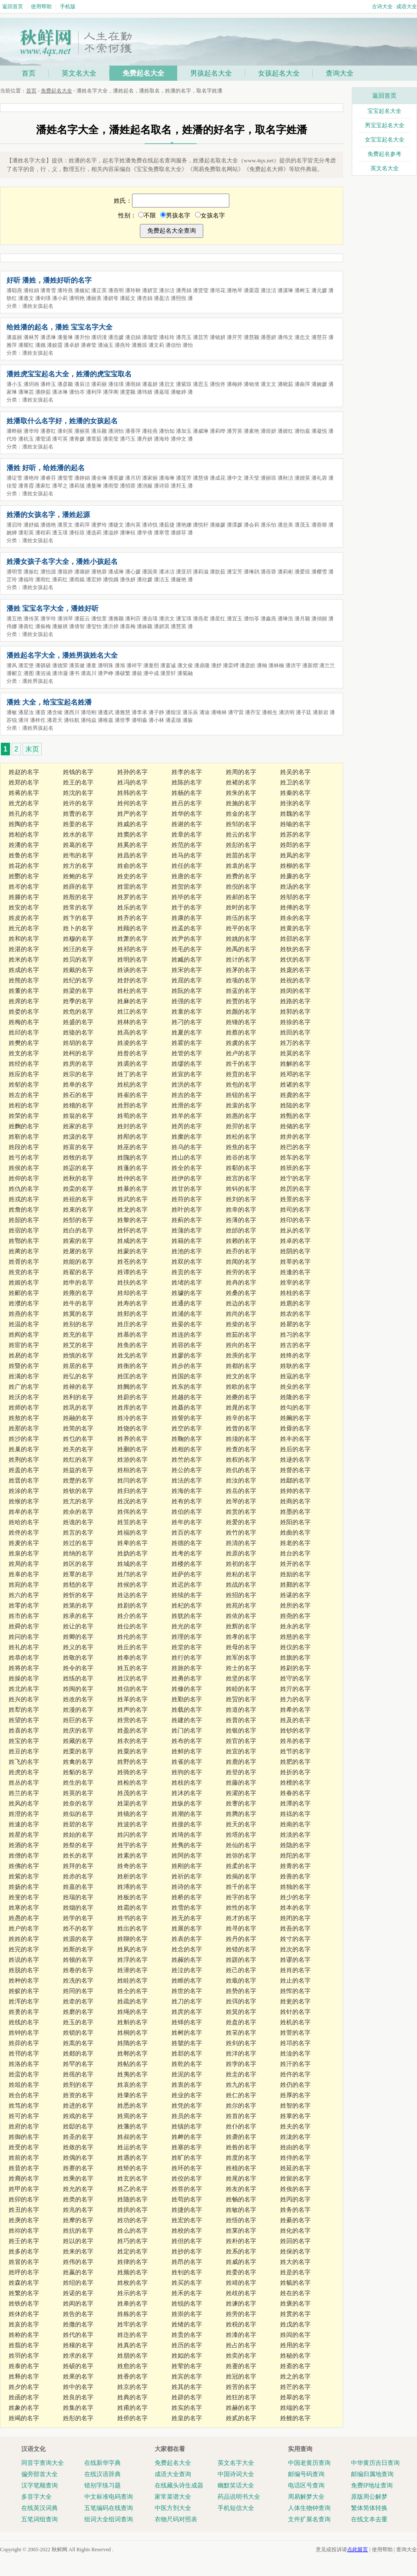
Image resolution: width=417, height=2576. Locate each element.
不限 (147, 215)
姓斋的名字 (295, 2366)
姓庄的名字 (132, 1324)
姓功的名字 (132, 2220)
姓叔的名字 (132, 2137)
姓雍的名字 (78, 1293)
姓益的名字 (78, 1470)
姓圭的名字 (241, 2074)
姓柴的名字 (241, 1324)
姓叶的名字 (187, 1209)
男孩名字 (175, 215)
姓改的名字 (78, 1699)
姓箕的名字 (241, 2012)
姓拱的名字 (132, 2210)
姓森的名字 (24, 2283)
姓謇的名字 (241, 1803)
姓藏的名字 (78, 1741)
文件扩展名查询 (309, 2519)
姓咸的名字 (132, 1241)
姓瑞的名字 (78, 1897)
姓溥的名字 (132, 1887)
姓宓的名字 (78, 1168)
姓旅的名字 (187, 1668)
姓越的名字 (187, 1397)
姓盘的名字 (241, 2022)
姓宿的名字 (24, 1230)
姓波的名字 (132, 1824)
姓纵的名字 (187, 1803)
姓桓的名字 (132, 1470)
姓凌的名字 (132, 1043)
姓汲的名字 (78, 1136)
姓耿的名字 (295, 1366)
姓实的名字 (187, 2408)
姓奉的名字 (132, 1657)
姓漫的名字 (78, 1709)
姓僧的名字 (24, 1855)
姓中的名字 (78, 2387)
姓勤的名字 (187, 1699)
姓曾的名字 (241, 1428)
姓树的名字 (187, 2032)
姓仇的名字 (24, 1189)
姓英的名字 (78, 1793)
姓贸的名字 (241, 1699)
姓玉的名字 (78, 2022)
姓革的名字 (132, 1699)
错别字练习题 (102, 2485)
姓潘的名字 (24, 845)
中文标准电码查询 (108, 2497)
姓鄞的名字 (295, 1584)
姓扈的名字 (295, 1303)
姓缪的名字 (187, 1064)
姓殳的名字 (295, 1387)
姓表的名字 (187, 1939)
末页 (32, 749)
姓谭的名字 (132, 1272)
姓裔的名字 (24, 2178)
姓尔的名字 (241, 2105)
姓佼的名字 (187, 2178)
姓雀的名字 (187, 1762)
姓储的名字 (295, 1126)
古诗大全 (382, 6)
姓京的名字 (132, 2387)
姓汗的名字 (295, 2064)
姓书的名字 (132, 1918)
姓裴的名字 (241, 1105)
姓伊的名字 (187, 1178)
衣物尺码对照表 (176, 2519)
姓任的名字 (187, 866)
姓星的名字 (24, 1835)
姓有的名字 (187, 1501)
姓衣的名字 (132, 1741)
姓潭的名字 (295, 1803)
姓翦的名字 (24, 2345)
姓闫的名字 (132, 1480)
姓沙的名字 (24, 1439)
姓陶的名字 (24, 824)
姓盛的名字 (78, 1022)
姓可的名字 (24, 2116)
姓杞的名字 (187, 1605)
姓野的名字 (132, 1762)
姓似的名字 (78, 1814)
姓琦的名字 (187, 1835)
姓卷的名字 (78, 1970)
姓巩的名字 (78, 1407)
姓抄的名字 (187, 2251)
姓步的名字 (187, 1366)
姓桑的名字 (241, 1293)
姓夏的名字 (187, 1032)
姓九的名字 (241, 2085)
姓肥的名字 (295, 1762)
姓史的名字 (132, 876)
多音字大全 (36, 2497)
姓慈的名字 (295, 1637)
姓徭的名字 (78, 2074)
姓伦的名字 (132, 1637)
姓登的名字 (241, 1772)
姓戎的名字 (24, 1199)
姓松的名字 (241, 1136)
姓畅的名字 (241, 2199)
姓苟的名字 (187, 2199)
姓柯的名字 (78, 1053)
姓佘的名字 (78, 1512)
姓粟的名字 (132, 1751)
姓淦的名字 (295, 2053)
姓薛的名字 (78, 886)
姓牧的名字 (78, 1157)
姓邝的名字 (132, 1574)
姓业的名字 (187, 2095)
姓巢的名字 (24, 1449)
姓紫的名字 (24, 1876)
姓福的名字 (132, 1532)
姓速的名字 (24, 1824)
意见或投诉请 (342, 2549)
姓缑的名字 (24, 1501)
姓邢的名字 (132, 1105)
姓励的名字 (295, 1574)
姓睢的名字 (187, 1980)
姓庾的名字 (241, 1355)
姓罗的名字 (132, 897)
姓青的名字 (295, 1866)
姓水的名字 (78, 834)
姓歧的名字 (241, 2293)
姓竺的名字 (187, 1459)
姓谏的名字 (241, 2303)
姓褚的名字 (241, 782)
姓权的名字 (241, 1459)
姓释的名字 (24, 2376)
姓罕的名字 (78, 2064)
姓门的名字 (187, 1730)
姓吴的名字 (295, 772)
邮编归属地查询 (372, 2474)
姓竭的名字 (24, 2418)
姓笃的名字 (24, 2105)
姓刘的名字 (241, 1199)
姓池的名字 (187, 1251)
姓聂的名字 (187, 1407)
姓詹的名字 (24, 1209)
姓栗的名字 (78, 1751)
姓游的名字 (132, 1459)
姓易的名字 (24, 1355)
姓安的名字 (24, 907)
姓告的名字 (78, 2314)
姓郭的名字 (295, 1011)
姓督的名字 (295, 1470)
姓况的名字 (132, 1501)
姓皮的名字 (24, 918)
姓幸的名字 (241, 1209)
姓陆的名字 (295, 1105)
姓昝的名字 (132, 1053)
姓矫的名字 (132, 2168)
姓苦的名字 (241, 2387)
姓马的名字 (187, 855)
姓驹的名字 (187, 1772)
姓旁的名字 (241, 2314)
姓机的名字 (295, 2022)
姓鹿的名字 (241, 1762)
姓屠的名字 (78, 1251)
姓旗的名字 (295, 1657)
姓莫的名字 (295, 1053)
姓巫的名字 (132, 1147)
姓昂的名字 (187, 2262)
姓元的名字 (24, 928)
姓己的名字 (241, 1970)
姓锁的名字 (78, 2032)
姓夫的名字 (295, 2126)
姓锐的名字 (187, 2303)
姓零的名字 (24, 1605)
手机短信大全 (236, 2508)
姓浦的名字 (187, 1314)
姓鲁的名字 (24, 855)
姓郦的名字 (24, 1293)
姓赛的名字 (78, 2168)
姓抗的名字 (78, 2230)
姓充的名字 (78, 1334)
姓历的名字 (187, 2345)
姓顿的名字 (78, 1960)
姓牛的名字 (78, 1303)
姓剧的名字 (132, 1605)
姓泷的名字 (295, 2137)
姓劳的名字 (241, 1272)
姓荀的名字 (132, 1116)
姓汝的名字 (241, 1480)
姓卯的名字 (24, 2199)
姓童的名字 (187, 1011)
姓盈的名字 (132, 1730)
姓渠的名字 (132, 1803)
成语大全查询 (173, 2474)
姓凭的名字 (187, 2105)
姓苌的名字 (241, 2032)
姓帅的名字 (295, 1491)
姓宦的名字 (24, 1345)
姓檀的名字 (295, 1782)
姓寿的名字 (132, 1303)
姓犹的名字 (187, 1616)
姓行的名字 (187, 1657)
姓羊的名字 (187, 1116)
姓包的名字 (241, 1084)
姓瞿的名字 (295, 1324)
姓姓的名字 (24, 1939)
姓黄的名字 (295, 928)
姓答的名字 (187, 2189)
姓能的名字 (78, 1261)
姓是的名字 (295, 2272)
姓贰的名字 (241, 2418)
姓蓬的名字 (132, 1168)
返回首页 (12, 6)
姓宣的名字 (187, 1074)
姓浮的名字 (132, 1960)
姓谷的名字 (241, 1157)
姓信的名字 (132, 1689)
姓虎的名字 (24, 1772)
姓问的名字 (24, 1637)
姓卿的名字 (78, 1637)
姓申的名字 (78, 1282)
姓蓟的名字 (187, 1220)
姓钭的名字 (241, 1189)
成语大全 (406, 6)
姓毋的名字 (295, 1428)
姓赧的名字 (187, 1960)
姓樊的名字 (24, 1043)
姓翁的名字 (78, 1116)
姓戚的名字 (132, 824)
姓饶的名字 (132, 1428)
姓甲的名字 (24, 2189)
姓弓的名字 (24, 1157)
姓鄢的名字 (295, 1480)
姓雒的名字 (295, 2418)
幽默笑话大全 (236, 2485)
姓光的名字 (187, 1626)
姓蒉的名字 (24, 2012)
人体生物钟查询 (309, 2508)
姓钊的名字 (187, 2272)
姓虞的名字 (241, 1043)
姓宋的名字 (187, 970)
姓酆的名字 (24, 876)
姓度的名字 (241, 2157)
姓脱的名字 (24, 1970)
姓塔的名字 (241, 1835)
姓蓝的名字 (241, 991)
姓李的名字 (187, 772)
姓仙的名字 (241, 1845)
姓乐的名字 (132, 907)
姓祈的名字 (187, 1876)
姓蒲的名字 (187, 1230)
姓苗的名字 (241, 855)
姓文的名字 (241, 1376)
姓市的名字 (24, 1616)
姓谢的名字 (187, 824)
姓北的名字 (24, 1689)
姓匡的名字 (132, 1376)
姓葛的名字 (78, 845)
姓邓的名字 (295, 1074)
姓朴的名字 (241, 2241)
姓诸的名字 (295, 1084)
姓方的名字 (78, 866)
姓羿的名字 (241, 1126)
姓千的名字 (241, 1887)
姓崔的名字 (132, 1095)
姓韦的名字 (78, 855)
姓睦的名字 (241, 1689)
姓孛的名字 (241, 2064)
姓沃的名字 (24, 1397)
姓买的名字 (187, 2283)
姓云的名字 (241, 834)
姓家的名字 (78, 1126)
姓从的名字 (295, 1230)
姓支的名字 (24, 1053)
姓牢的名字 (132, 2324)
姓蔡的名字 (241, 1032)
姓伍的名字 (241, 918)
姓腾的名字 (241, 1814)
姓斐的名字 (24, 1897)
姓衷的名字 (187, 2085)
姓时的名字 (241, 907)
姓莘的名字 (295, 1261)
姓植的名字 (241, 2168)
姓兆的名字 (78, 2210)
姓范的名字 (187, 845)
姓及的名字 (295, 1720)
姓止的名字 (295, 1980)
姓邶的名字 (187, 2053)
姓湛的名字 (24, 949)
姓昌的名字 (132, 855)
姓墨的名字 (295, 1512)
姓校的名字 (187, 2230)
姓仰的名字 (24, 1178)
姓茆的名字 (24, 2043)
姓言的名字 (78, 1532)
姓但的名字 (187, 2241)
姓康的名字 (187, 918)
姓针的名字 (295, 2012)
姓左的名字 (24, 1095)
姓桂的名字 (295, 1293)
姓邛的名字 (295, 2043)
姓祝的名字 (295, 980)
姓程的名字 (24, 1105)
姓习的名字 (295, 1334)
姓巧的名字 (132, 2241)
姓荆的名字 (24, 1459)
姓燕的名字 (24, 1314)
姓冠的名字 (241, 2376)
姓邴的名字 (132, 1136)
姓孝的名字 (241, 1637)
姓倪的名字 (241, 886)
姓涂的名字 (24, 1491)
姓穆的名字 (78, 939)
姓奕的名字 (241, 2355)
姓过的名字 (78, 1543)
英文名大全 (79, 73)
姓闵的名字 (295, 991)
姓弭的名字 (241, 2001)
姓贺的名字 (187, 886)
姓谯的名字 (78, 1522)
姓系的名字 (241, 2251)
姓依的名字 (241, 1616)
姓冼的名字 (78, 1980)
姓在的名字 (295, 2293)
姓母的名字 (241, 1647)
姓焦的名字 (241, 1147)
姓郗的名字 (241, 1168)
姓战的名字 (241, 1584)
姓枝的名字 (187, 1782)
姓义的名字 (78, 1647)
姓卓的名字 (295, 1241)
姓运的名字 (132, 2147)
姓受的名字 (24, 2147)
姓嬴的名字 (78, 2272)
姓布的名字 (187, 1741)
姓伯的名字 (187, 1512)
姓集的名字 (78, 2408)
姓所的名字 (295, 1605)
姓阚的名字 (295, 1418)
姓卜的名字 (78, 928)
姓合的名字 (24, 2095)
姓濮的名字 (24, 1303)
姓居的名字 (78, 1366)
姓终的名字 (295, 1355)
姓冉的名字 (241, 1282)
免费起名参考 (384, 154)
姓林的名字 (132, 1022)
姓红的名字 (78, 1459)
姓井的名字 (295, 1136)
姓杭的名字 (132, 1084)
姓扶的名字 (132, 1282)
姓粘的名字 (241, 1574)
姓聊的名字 (132, 1939)
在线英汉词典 (39, 2508)
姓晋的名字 (24, 1480)
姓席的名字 (24, 1001)
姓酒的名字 (24, 1845)
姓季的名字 (78, 1001)
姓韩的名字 (132, 793)
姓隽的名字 (187, 1845)
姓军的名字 (241, 1657)
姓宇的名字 (132, 1845)
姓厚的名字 (295, 2095)
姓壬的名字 (24, 2241)
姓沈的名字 (78, 793)
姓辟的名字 (187, 2397)
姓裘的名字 (132, 1064)
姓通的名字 (187, 1303)
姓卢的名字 (241, 1053)
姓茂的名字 (132, 1793)
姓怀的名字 (132, 1230)
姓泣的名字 (187, 1970)
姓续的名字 (187, 1595)
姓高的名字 (132, 1032)
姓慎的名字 (78, 1355)
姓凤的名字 (295, 855)
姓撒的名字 (78, 2324)
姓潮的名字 (187, 1814)
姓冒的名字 (24, 2262)
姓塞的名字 (187, 2147)
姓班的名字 (295, 1168)
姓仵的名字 (295, 2074)
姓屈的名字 (187, 980)
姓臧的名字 (187, 959)
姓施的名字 (241, 803)
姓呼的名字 (24, 2272)
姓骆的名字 (78, 1032)
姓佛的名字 (24, 1866)
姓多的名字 (24, 2251)
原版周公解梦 (369, 2497)
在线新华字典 (102, 2463)
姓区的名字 (78, 1564)
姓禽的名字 (78, 1762)
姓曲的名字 (295, 1532)
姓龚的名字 (295, 1095)
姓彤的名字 (78, 2418)
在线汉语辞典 (102, 2474)
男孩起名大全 (211, 73)
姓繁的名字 (24, 2293)
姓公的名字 (187, 1470)
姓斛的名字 (132, 2022)
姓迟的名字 (187, 1584)
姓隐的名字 (295, 1845)
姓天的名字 (241, 1824)
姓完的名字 (24, 1949)
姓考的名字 (187, 1553)
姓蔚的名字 (132, 1397)
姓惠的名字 (241, 1116)
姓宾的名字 (187, 2376)
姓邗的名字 (24, 2053)
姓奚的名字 (132, 845)
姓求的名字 (78, 2355)
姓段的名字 (24, 1147)
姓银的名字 (241, 1730)
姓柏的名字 (24, 834)
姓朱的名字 (241, 793)
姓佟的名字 (24, 1532)
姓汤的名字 (295, 886)
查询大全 (340, 73)
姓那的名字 (24, 1428)
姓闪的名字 (132, 1835)
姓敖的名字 (24, 1418)
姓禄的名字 (78, 1387)
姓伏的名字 (295, 959)
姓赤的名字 (78, 1876)
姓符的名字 (187, 1199)
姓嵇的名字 (78, 1584)
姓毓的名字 (295, 2283)
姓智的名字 (295, 2105)
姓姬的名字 (24, 1282)
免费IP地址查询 (372, 2485)
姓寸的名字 (295, 1939)
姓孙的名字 (132, 772)
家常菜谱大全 (173, 2497)
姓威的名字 (241, 2262)
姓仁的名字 (241, 2095)
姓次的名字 (295, 1949)
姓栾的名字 (78, 1189)
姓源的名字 (78, 1939)
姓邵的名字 (295, 939)
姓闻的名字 (241, 1261)
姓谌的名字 (295, 1595)
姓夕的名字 (24, 2387)
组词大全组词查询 (108, 2519)
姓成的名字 (24, 970)
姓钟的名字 (24, 2032)
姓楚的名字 (78, 1480)
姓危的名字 (78, 1011)
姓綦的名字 (295, 2220)
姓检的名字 (132, 1782)
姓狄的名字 (295, 949)
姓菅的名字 (295, 2032)
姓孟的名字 (187, 928)
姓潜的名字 (132, 1970)
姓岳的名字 (241, 1491)
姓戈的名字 (132, 1355)
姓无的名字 (187, 1918)
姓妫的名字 (132, 1553)
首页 (29, 73)
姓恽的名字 (295, 1991)
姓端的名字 (295, 2408)
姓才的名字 (241, 1918)
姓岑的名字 (24, 886)
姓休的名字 (24, 2314)
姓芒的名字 (295, 2387)
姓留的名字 (295, 2178)
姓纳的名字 (78, 1553)
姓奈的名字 (78, 1803)
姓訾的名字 (187, 1418)
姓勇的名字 (187, 1678)
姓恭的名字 (24, 1657)
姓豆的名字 (24, 1751)
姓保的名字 (295, 2251)
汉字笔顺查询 (39, 2485)
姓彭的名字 (241, 845)
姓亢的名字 (78, 1501)
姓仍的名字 (295, 2085)
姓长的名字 (78, 1855)
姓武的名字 (132, 1199)
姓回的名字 (295, 2241)
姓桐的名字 (132, 2032)
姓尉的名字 (295, 1668)
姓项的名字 (241, 980)
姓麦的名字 (24, 1543)
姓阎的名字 (24, 1334)
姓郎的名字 (295, 845)
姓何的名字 (132, 803)
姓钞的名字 (295, 1730)
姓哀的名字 (132, 2085)
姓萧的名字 (132, 939)
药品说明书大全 (239, 2497)
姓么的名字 (132, 2230)
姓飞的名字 (24, 1762)
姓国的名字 (187, 1376)
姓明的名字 (132, 959)
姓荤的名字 (187, 2366)
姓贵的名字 (187, 2335)
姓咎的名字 (241, 2147)
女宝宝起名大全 (384, 139)
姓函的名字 (24, 2397)
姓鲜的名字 (187, 1751)
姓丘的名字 (132, 1647)
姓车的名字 (295, 1157)
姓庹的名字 (187, 2012)
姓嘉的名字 (78, 1887)
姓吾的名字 (295, 1928)
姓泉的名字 (24, 1553)
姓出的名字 (132, 1928)
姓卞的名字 (78, 918)
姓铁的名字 (24, 2303)
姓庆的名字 (78, 1730)
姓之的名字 (295, 2376)
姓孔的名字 (24, 813)
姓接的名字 (187, 1824)
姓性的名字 (241, 1907)
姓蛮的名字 (24, 2074)
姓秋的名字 (78, 1178)
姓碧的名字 (78, 1824)
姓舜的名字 (24, 1626)
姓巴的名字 (295, 1147)
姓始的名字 (78, 1835)
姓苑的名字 (241, 1605)
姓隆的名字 (295, 1397)
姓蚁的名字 (24, 1991)
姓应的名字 (24, 1074)
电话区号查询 (306, 2485)
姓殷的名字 (78, 897)
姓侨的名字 (132, 2418)
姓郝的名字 (241, 897)
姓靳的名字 (24, 1136)
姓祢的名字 (24, 2230)
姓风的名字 (24, 1803)
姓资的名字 (78, 2095)
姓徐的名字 (295, 1022)
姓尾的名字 (241, 2178)
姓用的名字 (295, 2345)
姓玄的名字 (132, 2178)
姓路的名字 (295, 1001)
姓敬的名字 (78, 1657)
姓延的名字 (295, 2168)
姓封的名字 (132, 1126)
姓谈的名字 (132, 970)
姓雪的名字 (187, 1907)
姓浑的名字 (24, 2001)
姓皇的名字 (187, 2418)
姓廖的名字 (187, 1355)
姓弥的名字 (241, 1855)
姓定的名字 (132, 2251)
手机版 (68, 6)
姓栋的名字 (132, 2314)
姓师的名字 (24, 1407)
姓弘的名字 (78, 1376)
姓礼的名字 (24, 1647)
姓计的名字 (241, 959)
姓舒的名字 (132, 980)
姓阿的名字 (187, 1855)
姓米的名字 (24, 959)
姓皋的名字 (132, 2303)
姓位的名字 (132, 1626)
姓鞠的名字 (187, 1439)
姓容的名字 (187, 1345)
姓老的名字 (295, 1543)
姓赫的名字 (241, 2408)
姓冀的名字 (78, 1314)
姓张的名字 (295, 803)
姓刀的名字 (187, 2001)
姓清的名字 (241, 1543)
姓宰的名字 (295, 1282)
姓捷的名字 (187, 2210)
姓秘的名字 (295, 2355)
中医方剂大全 (173, 2508)
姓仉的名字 (241, 1470)
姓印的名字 (295, 1220)
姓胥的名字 (24, 1261)
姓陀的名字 (295, 1855)
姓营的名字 (132, 1720)
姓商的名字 (295, 1501)
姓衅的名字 (187, 2137)
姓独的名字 (295, 1887)
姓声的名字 (132, 1709)
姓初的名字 (241, 1564)
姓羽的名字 (24, 2355)
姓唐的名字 (187, 876)
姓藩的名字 (132, 2126)
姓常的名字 (78, 907)
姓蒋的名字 (24, 793)
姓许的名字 (78, 803)
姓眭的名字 (132, 1980)
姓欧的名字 (241, 1387)
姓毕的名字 (187, 897)
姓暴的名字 (132, 1189)
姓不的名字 (78, 1928)
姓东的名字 (187, 1387)
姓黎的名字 (132, 1220)
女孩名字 (210, 215)
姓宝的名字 (24, 1741)
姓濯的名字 (241, 1793)
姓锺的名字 (241, 1022)
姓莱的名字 (241, 2230)
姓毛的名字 (187, 949)
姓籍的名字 (187, 1241)
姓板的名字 (132, 1897)
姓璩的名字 (187, 1293)
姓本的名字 (295, 1907)
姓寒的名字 (24, 1907)
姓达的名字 (132, 1595)
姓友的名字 (241, 2189)
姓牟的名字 (24, 1512)
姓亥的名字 (24, 2324)
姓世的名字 (187, 1991)
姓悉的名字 (132, 2105)
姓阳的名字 (295, 1522)
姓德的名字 (187, 1543)
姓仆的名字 (241, 2126)
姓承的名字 (78, 1616)
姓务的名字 (295, 2210)
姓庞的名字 (295, 970)
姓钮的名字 (241, 1095)
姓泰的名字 (24, 2366)
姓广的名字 (24, 1387)
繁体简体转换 (369, 2508)
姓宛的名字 (24, 1584)
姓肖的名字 (295, 1970)
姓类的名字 (78, 2199)
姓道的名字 (241, 1709)
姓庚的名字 (24, 2220)
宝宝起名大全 (384, 111)
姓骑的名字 (132, 1772)
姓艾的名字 (78, 1345)
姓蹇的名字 (241, 2366)
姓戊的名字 (295, 2324)
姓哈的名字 (24, 1522)
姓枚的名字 (132, 2283)
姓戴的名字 (78, 970)
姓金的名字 (241, 813)
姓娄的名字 (24, 1011)
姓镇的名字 (187, 2126)
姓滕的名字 (24, 897)
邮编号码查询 (306, 2474)
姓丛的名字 (24, 1782)
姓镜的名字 (132, 1814)
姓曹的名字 (78, 813)
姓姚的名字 (241, 939)
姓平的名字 (241, 928)
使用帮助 (41, 6)
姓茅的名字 (241, 970)
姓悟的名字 (241, 2220)
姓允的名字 (78, 2189)
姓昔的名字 (24, 2168)
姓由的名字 (295, 2147)
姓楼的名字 (187, 1564)
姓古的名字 (295, 1345)
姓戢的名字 (241, 1980)
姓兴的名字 (24, 1699)
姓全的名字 (187, 1168)
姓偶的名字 (78, 2157)
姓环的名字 (187, 2168)
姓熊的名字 (24, 980)
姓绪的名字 (187, 2324)
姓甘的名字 (187, 1189)
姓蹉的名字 (241, 1960)
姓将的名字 (24, 1668)
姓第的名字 (78, 1605)
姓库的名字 (132, 1407)
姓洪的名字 (187, 1084)
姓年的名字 (187, 1522)
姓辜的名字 (24, 1574)
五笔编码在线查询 (108, 2508)
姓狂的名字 (241, 2397)
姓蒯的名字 (132, 1449)
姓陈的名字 (187, 782)
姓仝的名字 (132, 1991)
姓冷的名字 (132, 1418)
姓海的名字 (187, 1491)
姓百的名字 (187, 1532)
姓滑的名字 (187, 1105)
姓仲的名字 (132, 1178)
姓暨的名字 (24, 1366)
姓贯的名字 (295, 2314)
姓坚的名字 (241, 1678)
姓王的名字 (78, 782)
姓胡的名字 (78, 1043)
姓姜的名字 (78, 824)
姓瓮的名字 (295, 2001)
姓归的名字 (132, 1491)
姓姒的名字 (187, 2355)
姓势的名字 (241, 1991)
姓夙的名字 (132, 1949)
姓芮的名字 (187, 1126)
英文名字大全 (236, 2463)
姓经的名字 (24, 1064)
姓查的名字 (241, 1449)
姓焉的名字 (132, 2116)
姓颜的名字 (241, 1011)
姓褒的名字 (295, 2303)
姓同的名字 (78, 1991)
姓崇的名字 (187, 2314)
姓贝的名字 (78, 959)
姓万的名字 (295, 1043)
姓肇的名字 (132, 2095)
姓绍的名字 (78, 2283)
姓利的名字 (78, 1397)
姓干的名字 (241, 1064)
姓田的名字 (295, 1032)
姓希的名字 (295, 1709)
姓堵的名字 (187, 1282)
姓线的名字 (24, 2022)
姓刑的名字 (78, 2085)
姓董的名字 (24, 991)
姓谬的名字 (295, 1960)
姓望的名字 (24, 1720)
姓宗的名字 (78, 1074)
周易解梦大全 (306, 2497)
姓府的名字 (24, 2126)
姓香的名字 (132, 2376)
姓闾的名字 (295, 2335)
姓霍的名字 (187, 1043)
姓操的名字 (24, 1678)
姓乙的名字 (132, 2189)
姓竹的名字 (241, 1532)
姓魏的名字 (295, 813)
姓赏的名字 (241, 1512)
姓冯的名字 (132, 782)
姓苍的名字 (132, 1261)
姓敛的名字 (78, 2147)
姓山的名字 (187, 1157)
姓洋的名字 (241, 2053)
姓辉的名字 (241, 1626)
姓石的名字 (78, 1095)
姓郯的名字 (78, 2053)
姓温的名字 (24, 1324)
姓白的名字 (78, 1230)
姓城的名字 (132, 1564)
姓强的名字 (187, 1001)
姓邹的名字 (241, 824)
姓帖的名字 (132, 2064)
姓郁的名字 (24, 1084)
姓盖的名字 (24, 1470)
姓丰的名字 (295, 1439)
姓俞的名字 (132, 866)
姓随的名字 (132, 2199)
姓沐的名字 (187, 1793)
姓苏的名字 (295, 834)
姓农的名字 (295, 1314)
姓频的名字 (132, 2272)
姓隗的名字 (132, 1157)
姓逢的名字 (295, 1272)
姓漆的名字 (241, 2335)
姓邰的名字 (241, 1230)
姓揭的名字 (241, 1876)
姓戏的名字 (78, 2116)
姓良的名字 (78, 2397)
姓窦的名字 (132, 834)
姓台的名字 (295, 1553)
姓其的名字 (187, 2387)
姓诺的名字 (78, 2293)
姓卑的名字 (132, 1543)
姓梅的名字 (24, 1022)
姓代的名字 (78, 2335)
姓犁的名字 (24, 1709)
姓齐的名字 (132, 918)
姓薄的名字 (241, 1220)
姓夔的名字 (241, 1397)
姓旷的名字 (187, 2157)
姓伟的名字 (78, 2262)
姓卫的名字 (295, 782)
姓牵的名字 (78, 2001)
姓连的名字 (187, 1334)
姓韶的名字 (24, 1220)
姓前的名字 (24, 2157)
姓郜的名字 (78, 1220)
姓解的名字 (295, 1064)
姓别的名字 (78, 1324)
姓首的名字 (241, 2116)
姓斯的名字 (78, 1949)
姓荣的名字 (24, 1116)
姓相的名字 (187, 1449)
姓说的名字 (24, 1960)
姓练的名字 (78, 1678)
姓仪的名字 (295, 1647)
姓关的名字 (78, 1449)
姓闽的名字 (78, 1689)
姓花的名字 (24, 866)
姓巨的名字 (78, 1720)
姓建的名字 (187, 1720)
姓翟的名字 (78, 1272)
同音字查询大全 (42, 2463)
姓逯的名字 (295, 1459)
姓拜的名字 (78, 1866)
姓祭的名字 (78, 1845)
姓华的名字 (187, 813)
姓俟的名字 (295, 2189)
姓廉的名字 (295, 876)
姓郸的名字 (132, 2053)
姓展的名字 (187, 1928)
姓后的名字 (295, 1449)
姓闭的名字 (295, 1918)
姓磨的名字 (78, 2012)
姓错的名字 (241, 1949)
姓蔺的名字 (24, 1251)
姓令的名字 (78, 1668)
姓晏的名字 (187, 1324)
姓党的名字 (24, 1272)
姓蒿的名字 (78, 2043)
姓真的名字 (132, 2345)
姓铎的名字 (187, 2022)
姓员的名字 (187, 2116)
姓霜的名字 (132, 1907)
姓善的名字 (295, 1876)
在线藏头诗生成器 (179, 2485)
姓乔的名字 (241, 1251)
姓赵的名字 (24, 772)
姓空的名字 (187, 1428)
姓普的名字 (241, 1720)
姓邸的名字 (78, 2126)
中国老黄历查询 (309, 2463)
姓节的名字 (295, 1751)
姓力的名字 (295, 1699)
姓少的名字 (295, 1897)
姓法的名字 (187, 1480)
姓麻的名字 (132, 1001)
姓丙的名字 (295, 2199)
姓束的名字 (78, 1209)
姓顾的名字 (132, 928)
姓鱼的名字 (132, 1345)
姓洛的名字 (24, 2064)
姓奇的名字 (132, 1866)
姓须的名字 (241, 1439)
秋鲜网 (59, 2549)
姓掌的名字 (295, 2116)
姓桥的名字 (187, 1897)
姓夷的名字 (132, 2074)
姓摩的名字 (78, 2220)
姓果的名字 (78, 2376)
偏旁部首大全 (39, 2474)
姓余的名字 (295, 918)
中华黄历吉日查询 (375, 2463)
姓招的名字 (241, 1595)
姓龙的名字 (132, 1209)
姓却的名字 (132, 1293)
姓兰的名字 (24, 1793)
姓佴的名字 (132, 1512)
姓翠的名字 (295, 2397)
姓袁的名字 (241, 866)
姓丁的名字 (132, 1074)
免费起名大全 (143, 73)
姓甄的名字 (295, 1116)
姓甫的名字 (132, 2408)
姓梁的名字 (78, 991)
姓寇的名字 (295, 1376)
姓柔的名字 (241, 1866)
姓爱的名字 (241, 1522)
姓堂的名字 (187, 1647)
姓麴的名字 (24, 1126)
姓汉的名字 (132, 1678)
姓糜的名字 (187, 1136)
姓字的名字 (241, 1897)
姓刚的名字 (187, 1866)
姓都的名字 (241, 1366)
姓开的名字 (295, 1564)
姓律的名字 (132, 2262)
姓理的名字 (187, 1637)
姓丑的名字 (24, 2210)
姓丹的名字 (241, 1939)
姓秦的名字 (295, 793)
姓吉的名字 (187, 1095)
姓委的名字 (241, 2272)
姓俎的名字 (24, 2085)
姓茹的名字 (241, 1334)
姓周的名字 (241, 772)
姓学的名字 (78, 1918)
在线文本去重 (369, 2519)
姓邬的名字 (295, 897)
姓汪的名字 (78, 949)
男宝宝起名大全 (384, 125)
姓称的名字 (24, 2335)
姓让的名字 (78, 1626)
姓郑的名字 (24, 782)
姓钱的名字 (78, 772)
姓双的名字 (187, 1261)
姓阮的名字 (187, 991)
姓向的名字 (241, 1345)
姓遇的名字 (132, 2157)
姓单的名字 (78, 1084)
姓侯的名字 (24, 1168)
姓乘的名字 (78, 2178)
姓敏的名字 (241, 2210)
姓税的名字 (241, 2324)
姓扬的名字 (24, 1887)
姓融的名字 (78, 1418)
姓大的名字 (295, 2262)
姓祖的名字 (78, 1199)
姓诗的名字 (187, 1887)
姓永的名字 (295, 1626)
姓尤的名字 (24, 803)
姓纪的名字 (78, 980)
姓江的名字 (132, 1011)
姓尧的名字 (295, 1616)
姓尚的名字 (241, 1314)
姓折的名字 (295, 1772)
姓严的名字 (132, 813)
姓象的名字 (24, 2408)
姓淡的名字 (295, 1835)
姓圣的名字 (78, 2137)
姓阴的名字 (295, 1251)
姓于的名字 (187, 907)
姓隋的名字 (132, 2043)
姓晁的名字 (241, 1407)
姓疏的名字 (132, 2001)
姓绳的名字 (132, 2012)
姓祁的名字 (132, 949)
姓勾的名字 (295, 1407)
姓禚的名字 (295, 1814)
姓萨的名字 (187, 1574)
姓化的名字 (295, 2230)
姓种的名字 (24, 1980)
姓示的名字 (132, 2293)
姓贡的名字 (187, 1272)
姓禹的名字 (241, 949)
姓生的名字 (78, 1782)
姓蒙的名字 (132, 1251)
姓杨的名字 (187, 793)
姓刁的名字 (187, 1022)
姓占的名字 (241, 2345)
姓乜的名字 (78, 1439)
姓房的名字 (78, 1064)
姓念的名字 (187, 1949)
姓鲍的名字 (78, 876)
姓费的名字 (241, 876)
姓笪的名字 (132, 1522)
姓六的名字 (24, 1595)
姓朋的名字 (132, 2355)
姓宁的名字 (295, 1178)
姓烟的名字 (78, 1907)
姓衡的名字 (132, 1366)
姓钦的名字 (78, 1491)
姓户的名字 (24, 1928)
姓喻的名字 (295, 824)
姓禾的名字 (187, 2293)
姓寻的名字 (241, 1928)
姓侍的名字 (295, 2157)
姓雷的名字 (132, 886)
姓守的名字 (295, 1678)
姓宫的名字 (241, 1178)
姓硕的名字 (78, 2366)
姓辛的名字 (241, 1418)
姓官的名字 (241, 1741)
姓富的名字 (78, 1147)
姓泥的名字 (187, 2074)
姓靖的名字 (241, 2283)
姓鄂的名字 (24, 1241)
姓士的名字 (241, 1668)
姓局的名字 (24, 1564)
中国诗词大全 (236, 2474)
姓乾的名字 (187, 2064)
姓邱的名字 (24, 1032)
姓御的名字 (24, 2137)
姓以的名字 (78, 2241)
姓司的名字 (295, 1209)
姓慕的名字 (132, 1334)
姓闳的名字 (78, 2303)
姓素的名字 (132, 1855)
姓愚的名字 (24, 1918)
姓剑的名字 (241, 2043)
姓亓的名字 (295, 1689)
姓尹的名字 (187, 939)
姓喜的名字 (24, 1730)
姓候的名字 (132, 1584)
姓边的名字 (241, 1303)
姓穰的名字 (78, 2345)
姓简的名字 (78, 1428)
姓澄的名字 (24, 1814)
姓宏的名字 (187, 2220)
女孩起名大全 (279, 73)
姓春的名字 (295, 1793)
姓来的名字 (78, 2251)
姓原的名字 (241, 1553)
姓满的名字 (24, 1376)
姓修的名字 (187, 1689)
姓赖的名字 (241, 1241)
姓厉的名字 (295, 1189)
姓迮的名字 (132, 2335)
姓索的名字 (78, 1241)
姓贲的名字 (241, 1074)
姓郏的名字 (132, 1314)
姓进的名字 (78, 2105)
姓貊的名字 (78, 1772)
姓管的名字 (187, 1053)
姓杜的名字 (132, 991)
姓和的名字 (24, 939)
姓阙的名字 (132, 1387)
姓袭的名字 (241, 2137)
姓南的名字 (295, 1824)
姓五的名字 (132, 1668)
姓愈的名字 (132, 2366)
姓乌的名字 (187, 1147)
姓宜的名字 (241, 1751)
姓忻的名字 (78, 1595)
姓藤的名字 (241, 1782)
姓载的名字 (187, 1709)
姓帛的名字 (295, 1741)
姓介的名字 (132, 1616)
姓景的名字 (295, 1199)
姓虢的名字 (187, 2043)
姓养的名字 (132, 1439)
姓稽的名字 (78, 1105)
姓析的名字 (132, 1876)
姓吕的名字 (187, 803)
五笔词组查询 (39, 2519)
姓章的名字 (187, 834)
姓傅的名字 (295, 907)
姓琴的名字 (241, 1501)
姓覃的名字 (78, 1574)
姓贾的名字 (241, 1001)
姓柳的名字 (295, 866)
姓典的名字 (132, 2397)
